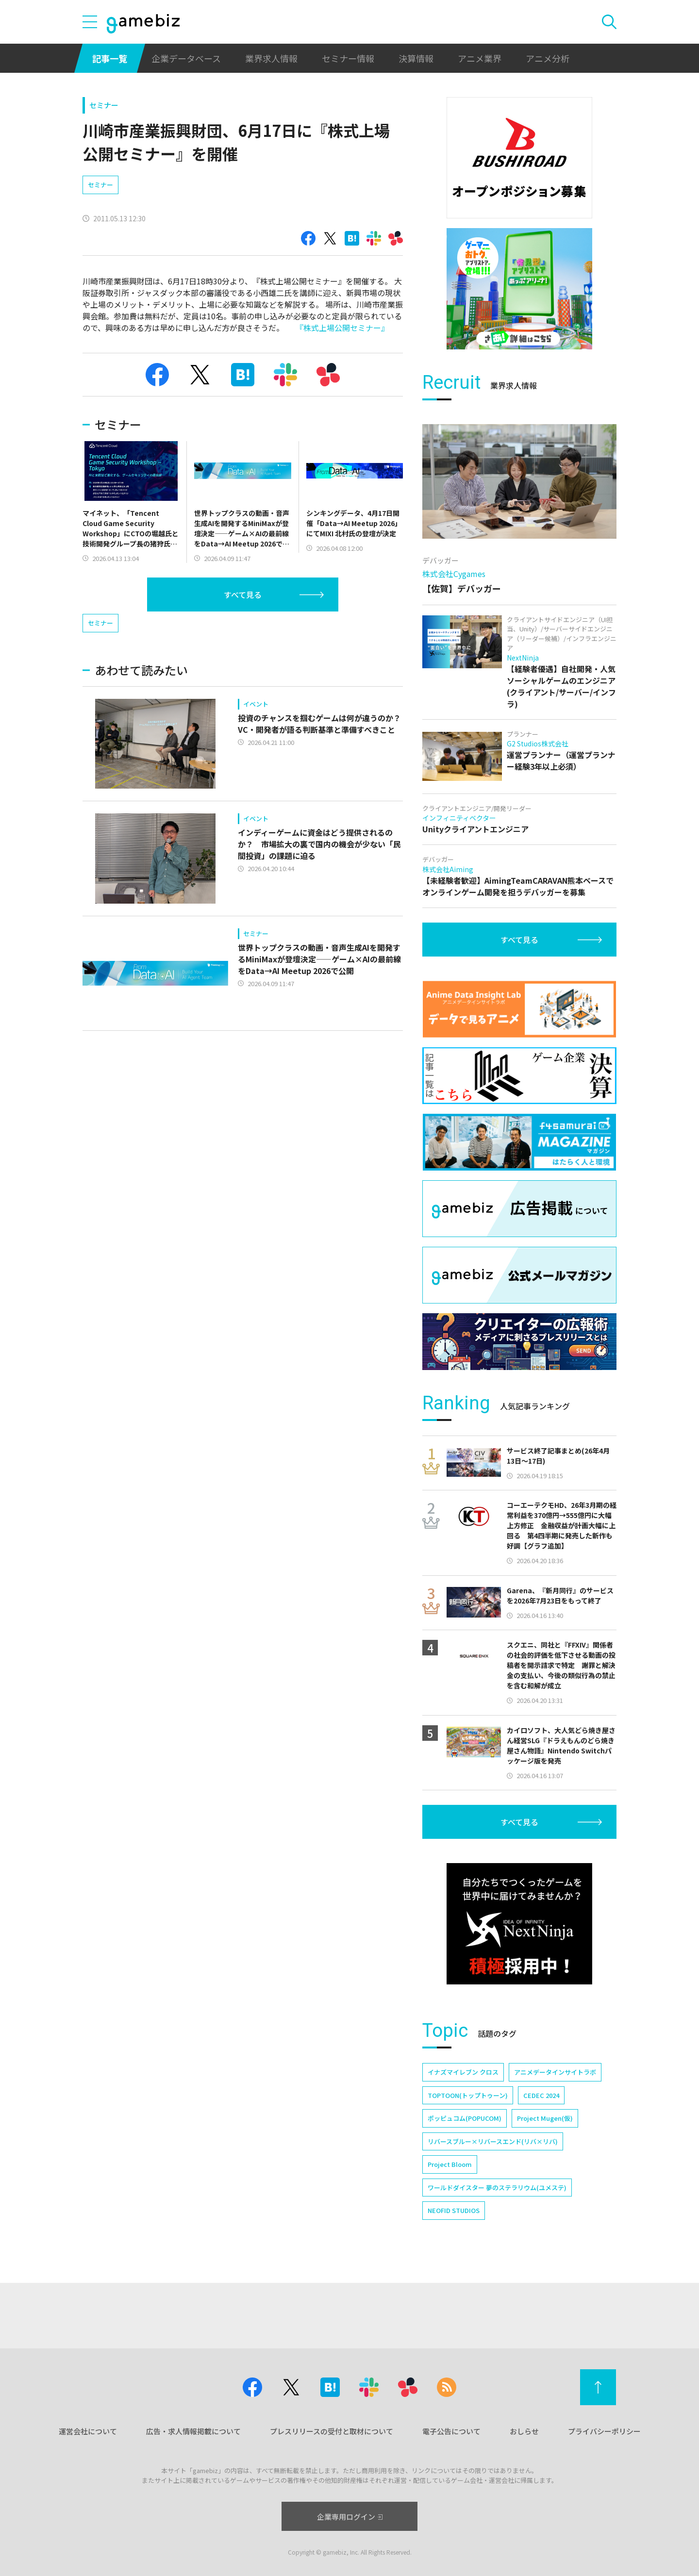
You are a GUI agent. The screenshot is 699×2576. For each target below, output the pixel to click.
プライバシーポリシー (604, 2431)
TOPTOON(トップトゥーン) (468, 2095)
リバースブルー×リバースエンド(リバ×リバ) (493, 2141)
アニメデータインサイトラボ (555, 2072)
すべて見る (243, 594)
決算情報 (416, 58)
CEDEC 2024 (541, 2095)
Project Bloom (450, 2164)
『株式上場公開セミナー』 (342, 327)
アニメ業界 (479, 58)
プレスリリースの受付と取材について (331, 2431)
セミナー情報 (348, 58)
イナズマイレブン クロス (463, 2072)
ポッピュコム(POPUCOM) (464, 2118)
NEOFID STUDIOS (454, 2210)
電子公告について (451, 2431)
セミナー (103, 105)
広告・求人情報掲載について (193, 2431)
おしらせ (524, 2431)
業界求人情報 (271, 58)
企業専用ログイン (350, 2516)
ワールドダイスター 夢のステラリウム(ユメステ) (497, 2187)
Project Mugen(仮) (545, 2118)
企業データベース (186, 58)
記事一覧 (109, 58)
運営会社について (88, 2431)
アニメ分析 (547, 58)
